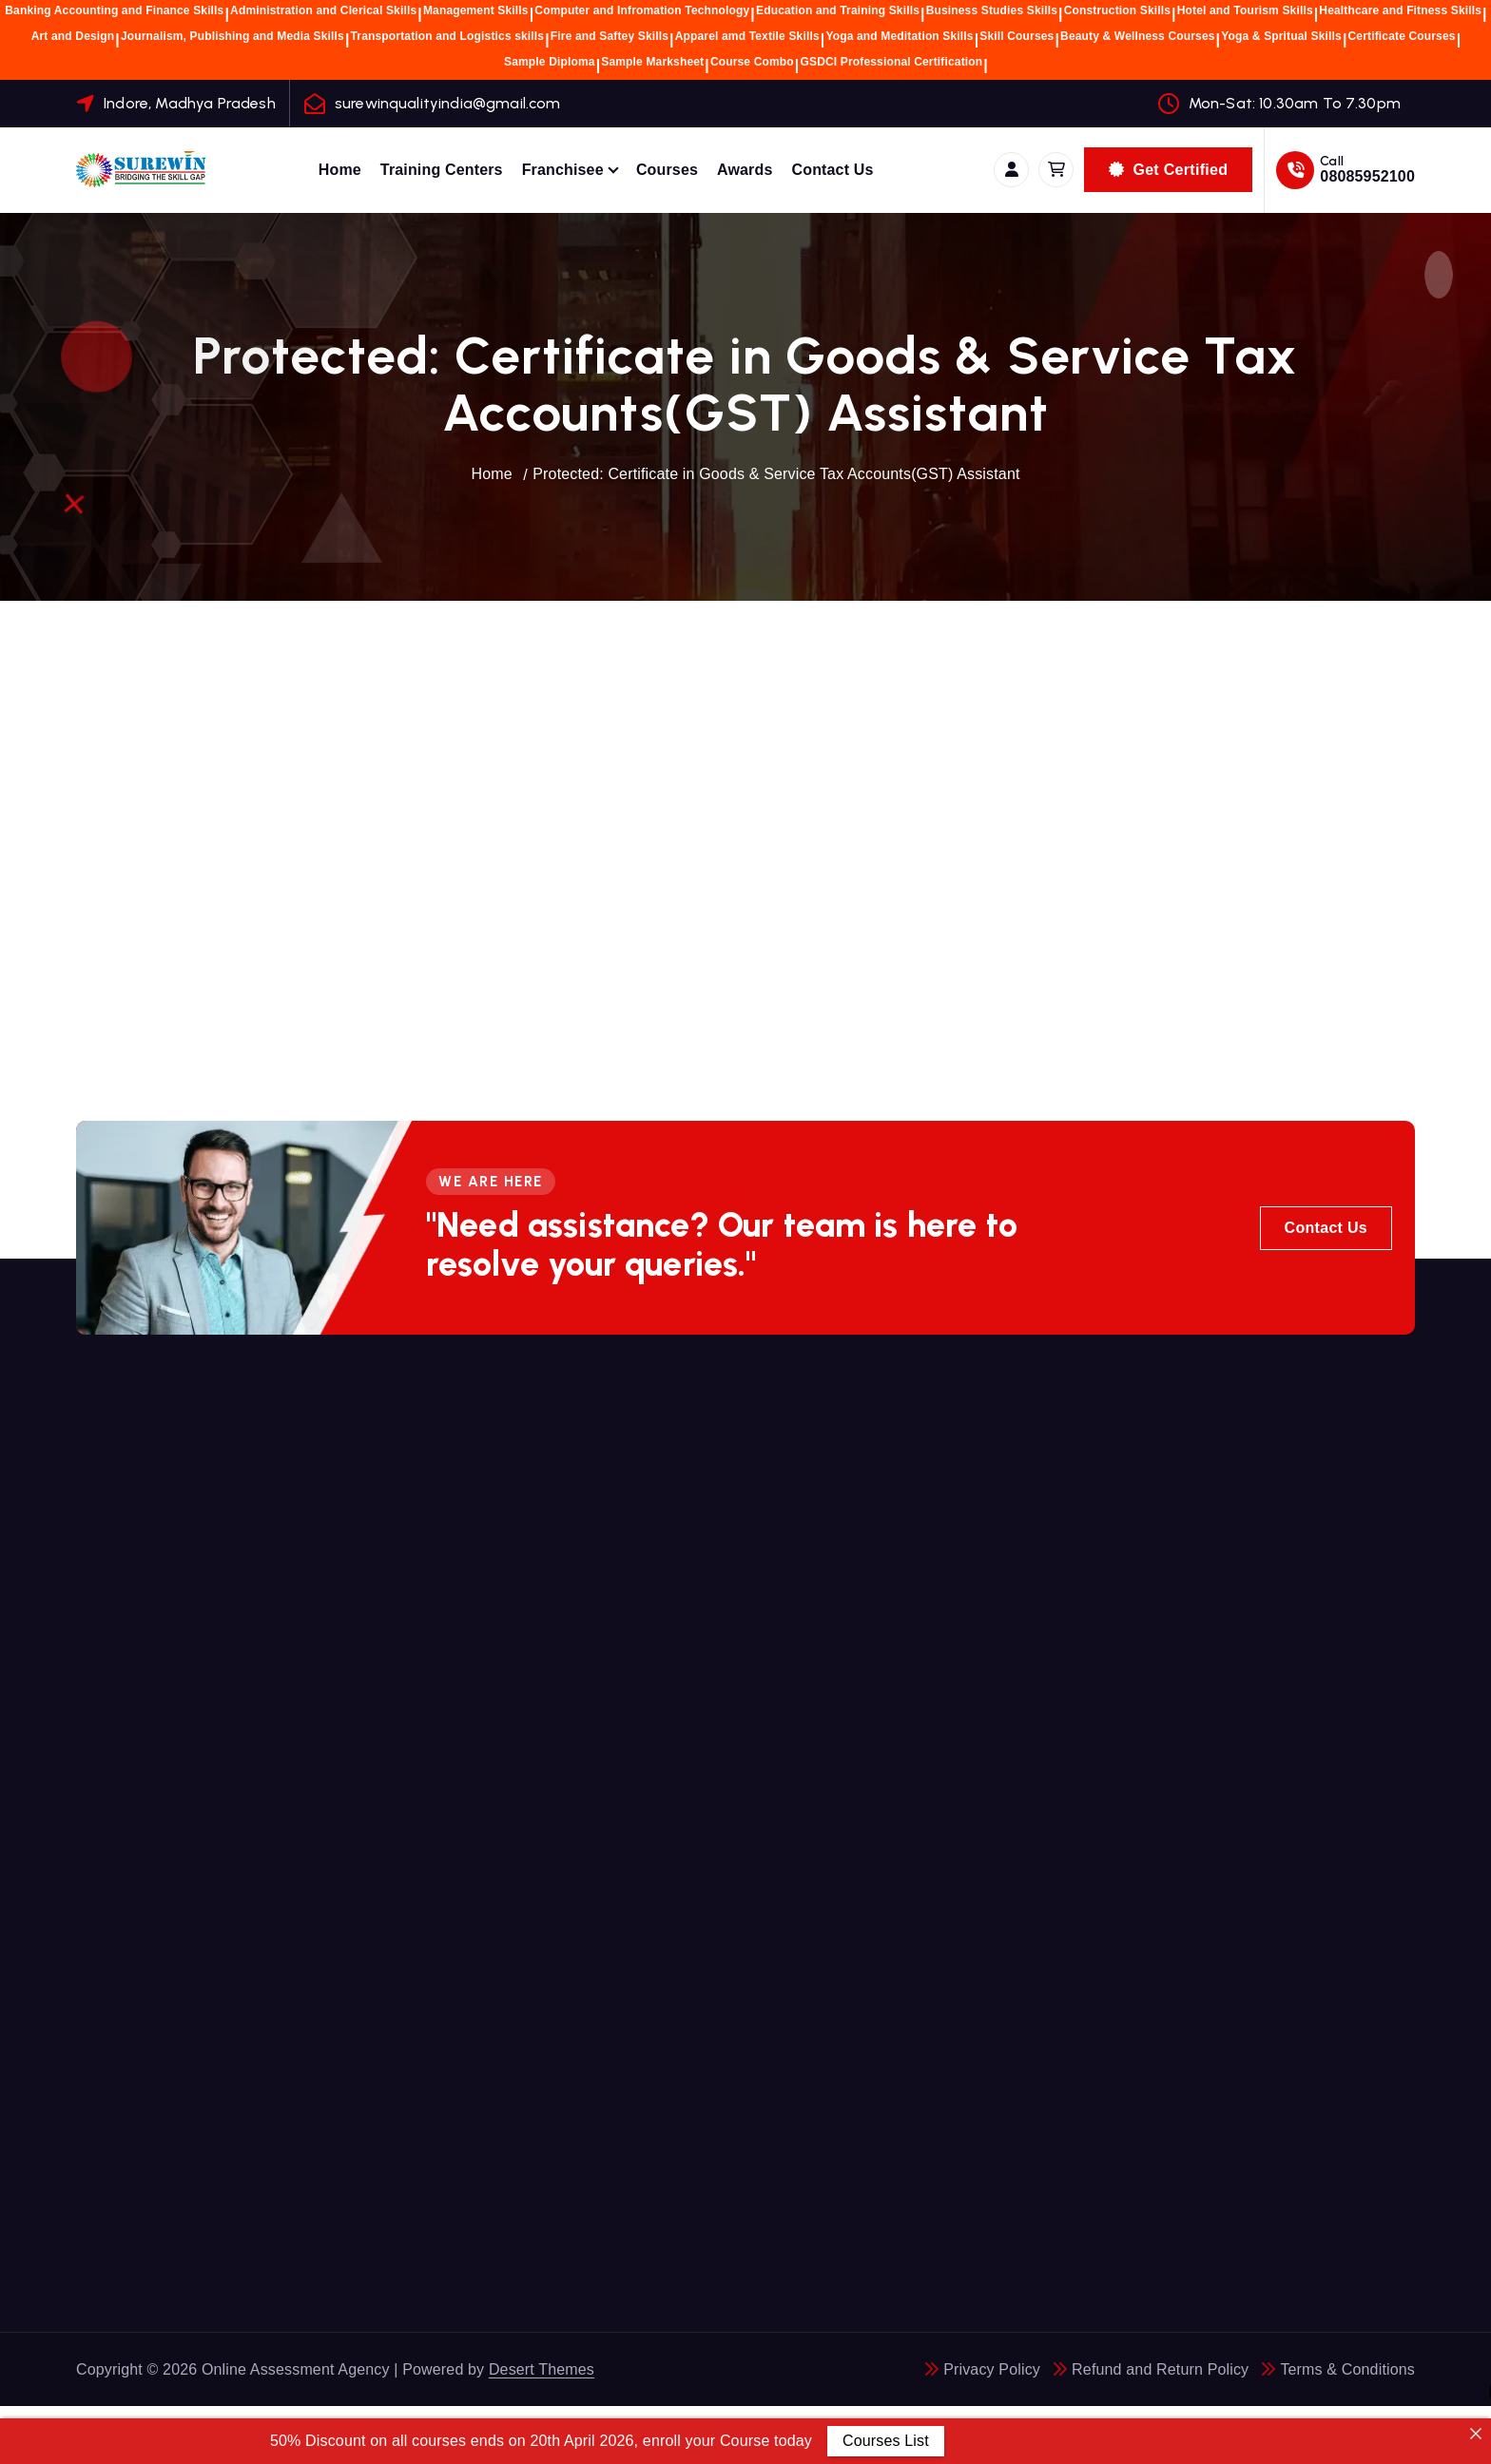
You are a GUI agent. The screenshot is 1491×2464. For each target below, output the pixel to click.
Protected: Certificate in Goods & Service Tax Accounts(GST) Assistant (775, 474)
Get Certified (1168, 170)
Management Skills (476, 10)
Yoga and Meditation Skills (899, 36)
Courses (667, 170)
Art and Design (73, 36)
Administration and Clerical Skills (323, 10)
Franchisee (563, 170)
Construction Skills (1117, 10)
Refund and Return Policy (1160, 2369)
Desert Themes (541, 2369)
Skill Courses (1016, 36)
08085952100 (1367, 176)
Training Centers (441, 170)
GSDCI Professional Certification (891, 61)
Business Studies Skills (991, 10)
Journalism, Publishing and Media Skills (232, 36)
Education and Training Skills (838, 10)
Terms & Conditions (1347, 2369)
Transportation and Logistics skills (448, 36)
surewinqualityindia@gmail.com (448, 103)
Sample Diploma (549, 61)
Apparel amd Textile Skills (747, 36)
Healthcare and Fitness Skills (1400, 10)
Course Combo (752, 61)
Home (340, 170)
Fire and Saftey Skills (609, 36)
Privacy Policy (991, 2369)
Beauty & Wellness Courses (1137, 36)
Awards (744, 170)
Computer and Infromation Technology (641, 10)
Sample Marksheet (652, 61)
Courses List (885, 2441)
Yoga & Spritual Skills (1281, 36)
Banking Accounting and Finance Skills (114, 10)
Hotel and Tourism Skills (1245, 10)
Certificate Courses (1402, 36)
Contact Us (832, 170)
